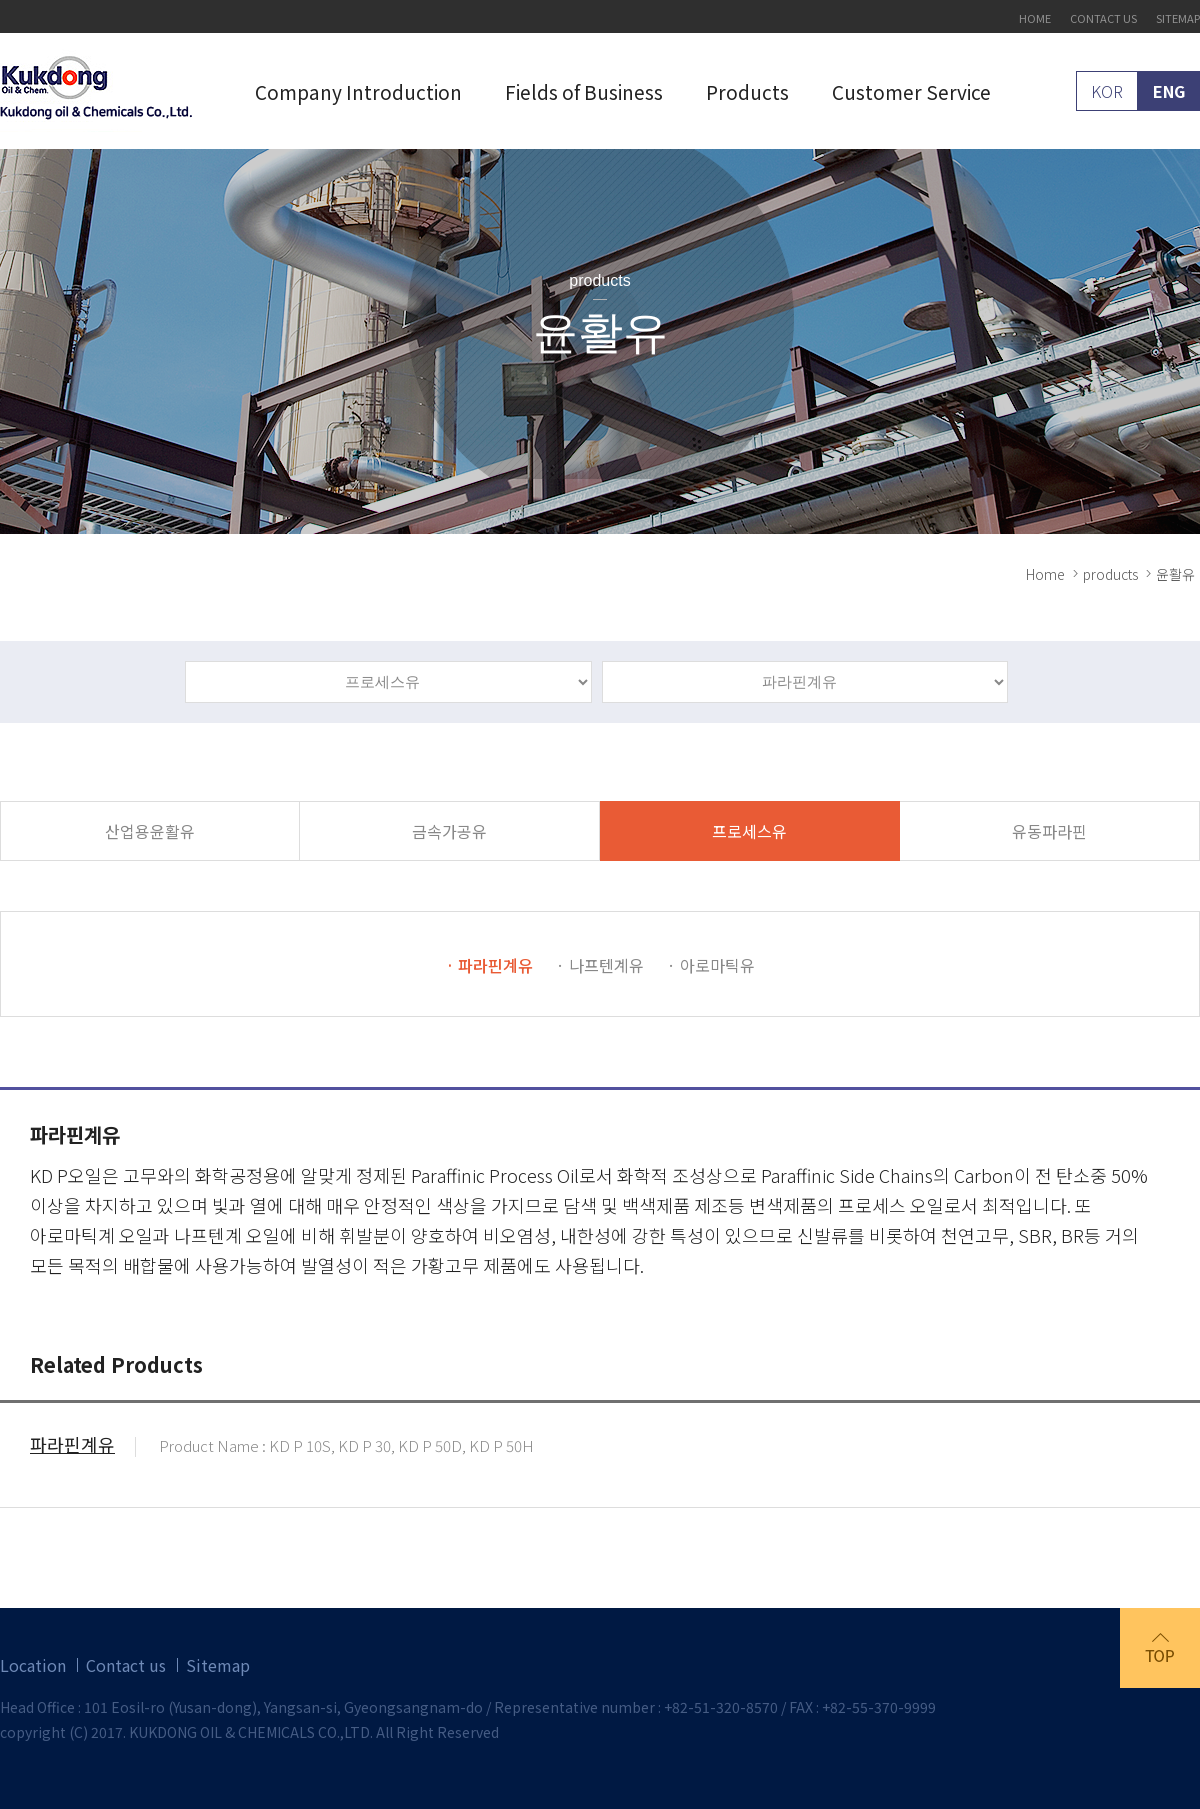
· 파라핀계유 (489, 965)
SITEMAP (1178, 18)
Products (747, 91)
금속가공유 (449, 831)
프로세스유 (749, 831)
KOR (1107, 91)
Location (33, 1665)
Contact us (126, 1665)
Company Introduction (358, 91)
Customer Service (911, 91)
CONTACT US (1103, 18)
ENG (1169, 91)
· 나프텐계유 (600, 965)
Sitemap (218, 1665)
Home (1045, 574)
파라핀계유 (72, 1447)
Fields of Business (584, 91)
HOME (1035, 18)
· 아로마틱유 (711, 965)
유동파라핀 (1049, 831)
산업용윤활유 (150, 831)
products (1110, 574)
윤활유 (1175, 574)
